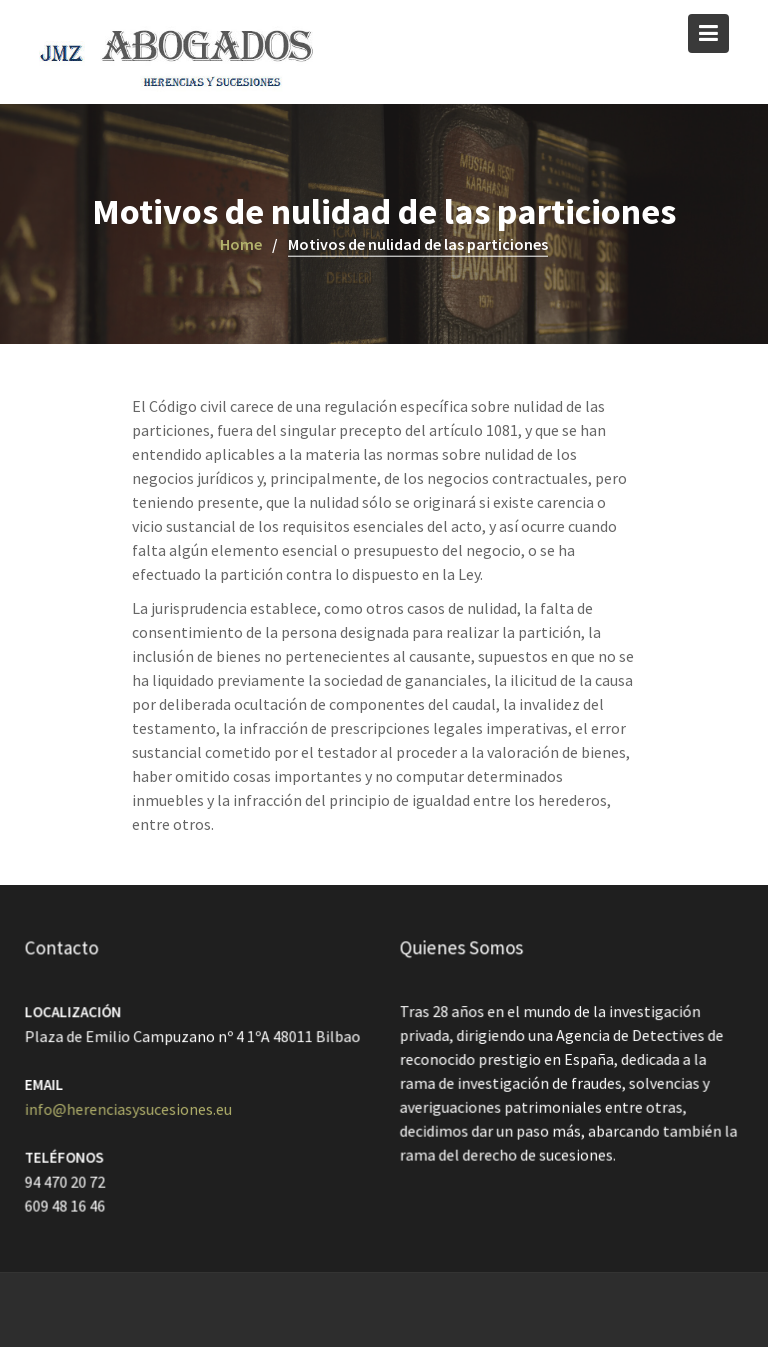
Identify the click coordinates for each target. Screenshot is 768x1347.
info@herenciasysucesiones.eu (129, 1109)
